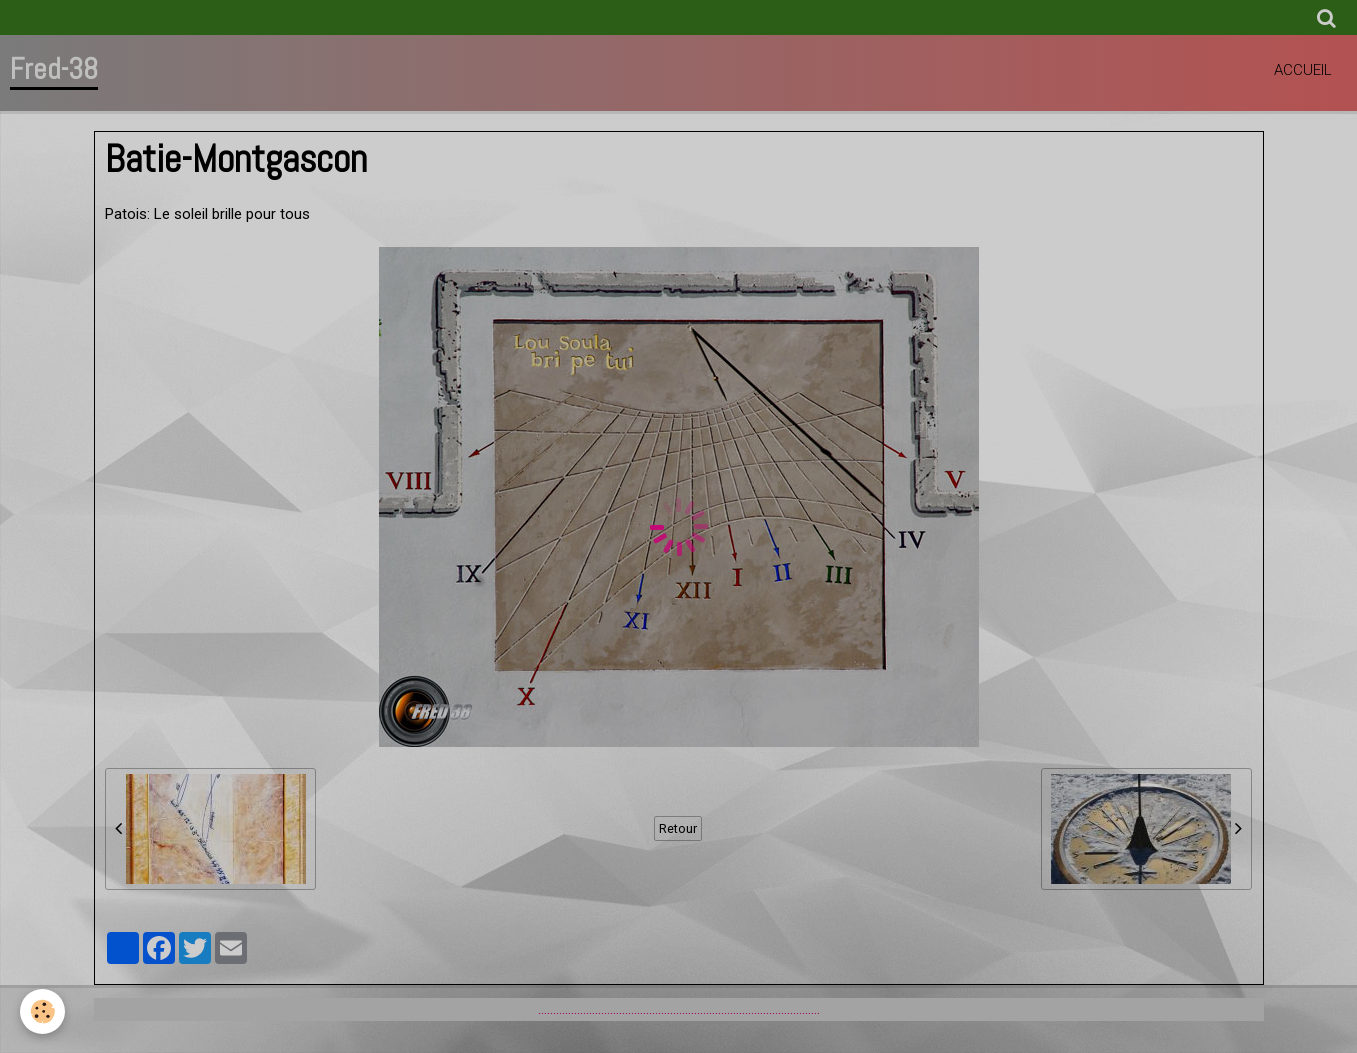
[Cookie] (42, 1011)
